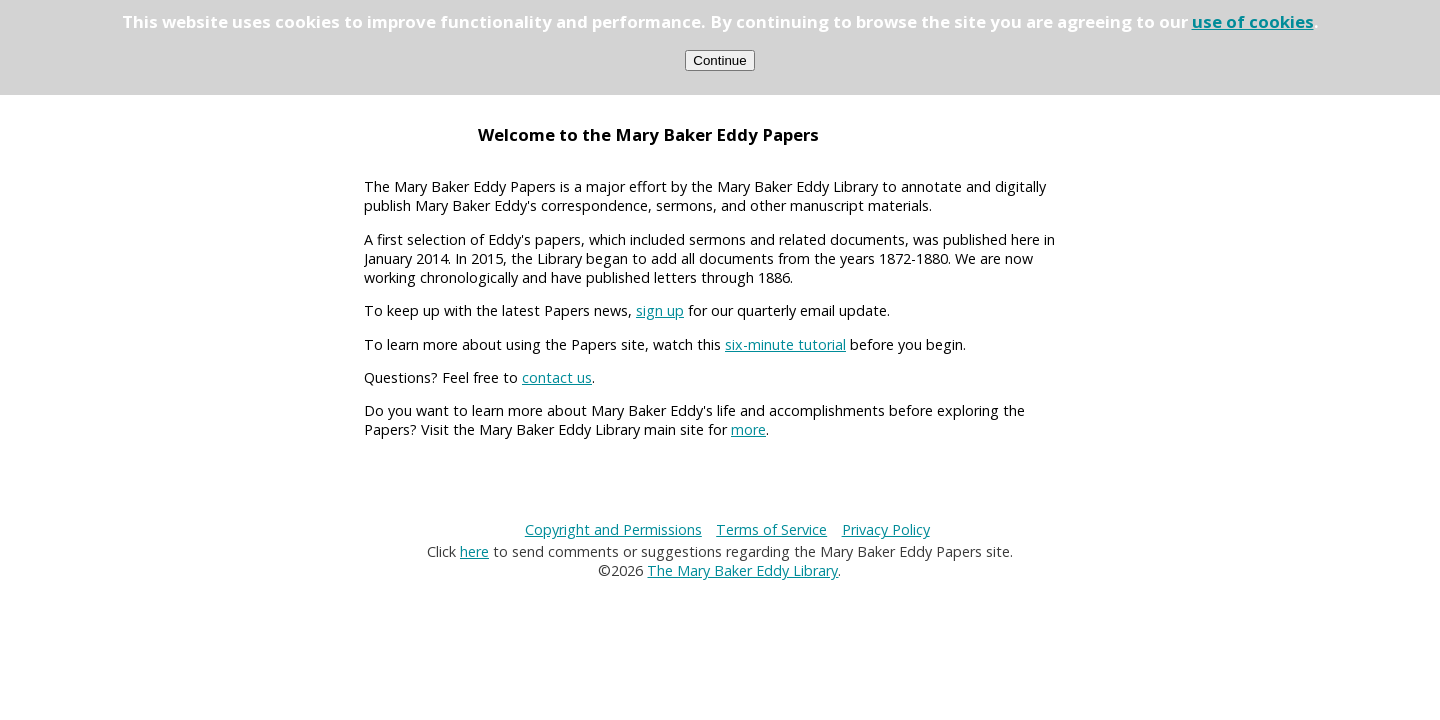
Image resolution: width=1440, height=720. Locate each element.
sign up (660, 310)
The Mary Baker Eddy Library (742, 570)
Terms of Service (771, 529)
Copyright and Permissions (613, 529)
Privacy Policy (886, 529)
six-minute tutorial (785, 344)
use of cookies (1253, 21)
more (748, 429)
